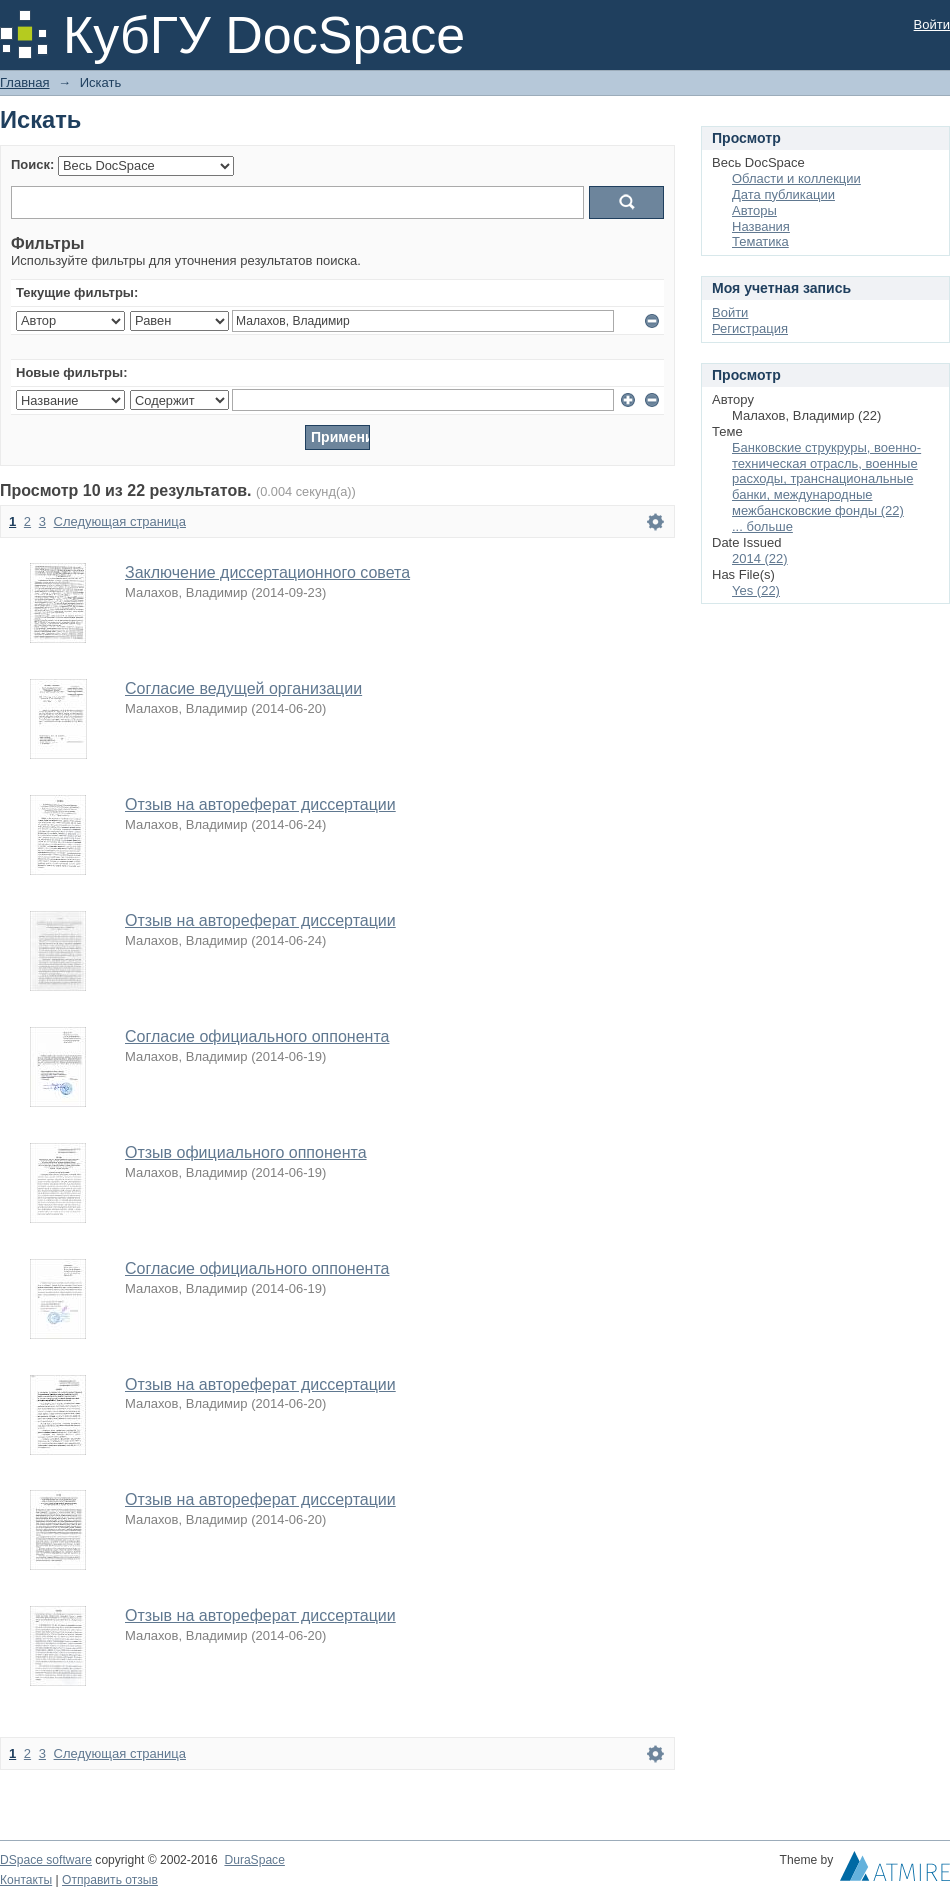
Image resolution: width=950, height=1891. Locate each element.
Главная (24, 82)
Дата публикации (783, 194)
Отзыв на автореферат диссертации (260, 804)
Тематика (760, 241)
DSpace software (46, 1860)
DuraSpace (254, 1860)
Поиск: (32, 164)
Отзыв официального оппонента (246, 1152)
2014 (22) (760, 558)
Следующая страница (120, 521)
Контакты (26, 1880)
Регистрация (750, 328)
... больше (762, 526)
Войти (932, 24)
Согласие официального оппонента (257, 1036)
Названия (761, 226)
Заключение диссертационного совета (267, 572)
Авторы (754, 210)
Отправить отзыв (110, 1880)
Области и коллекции (796, 178)
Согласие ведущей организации (243, 688)
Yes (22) (756, 590)
